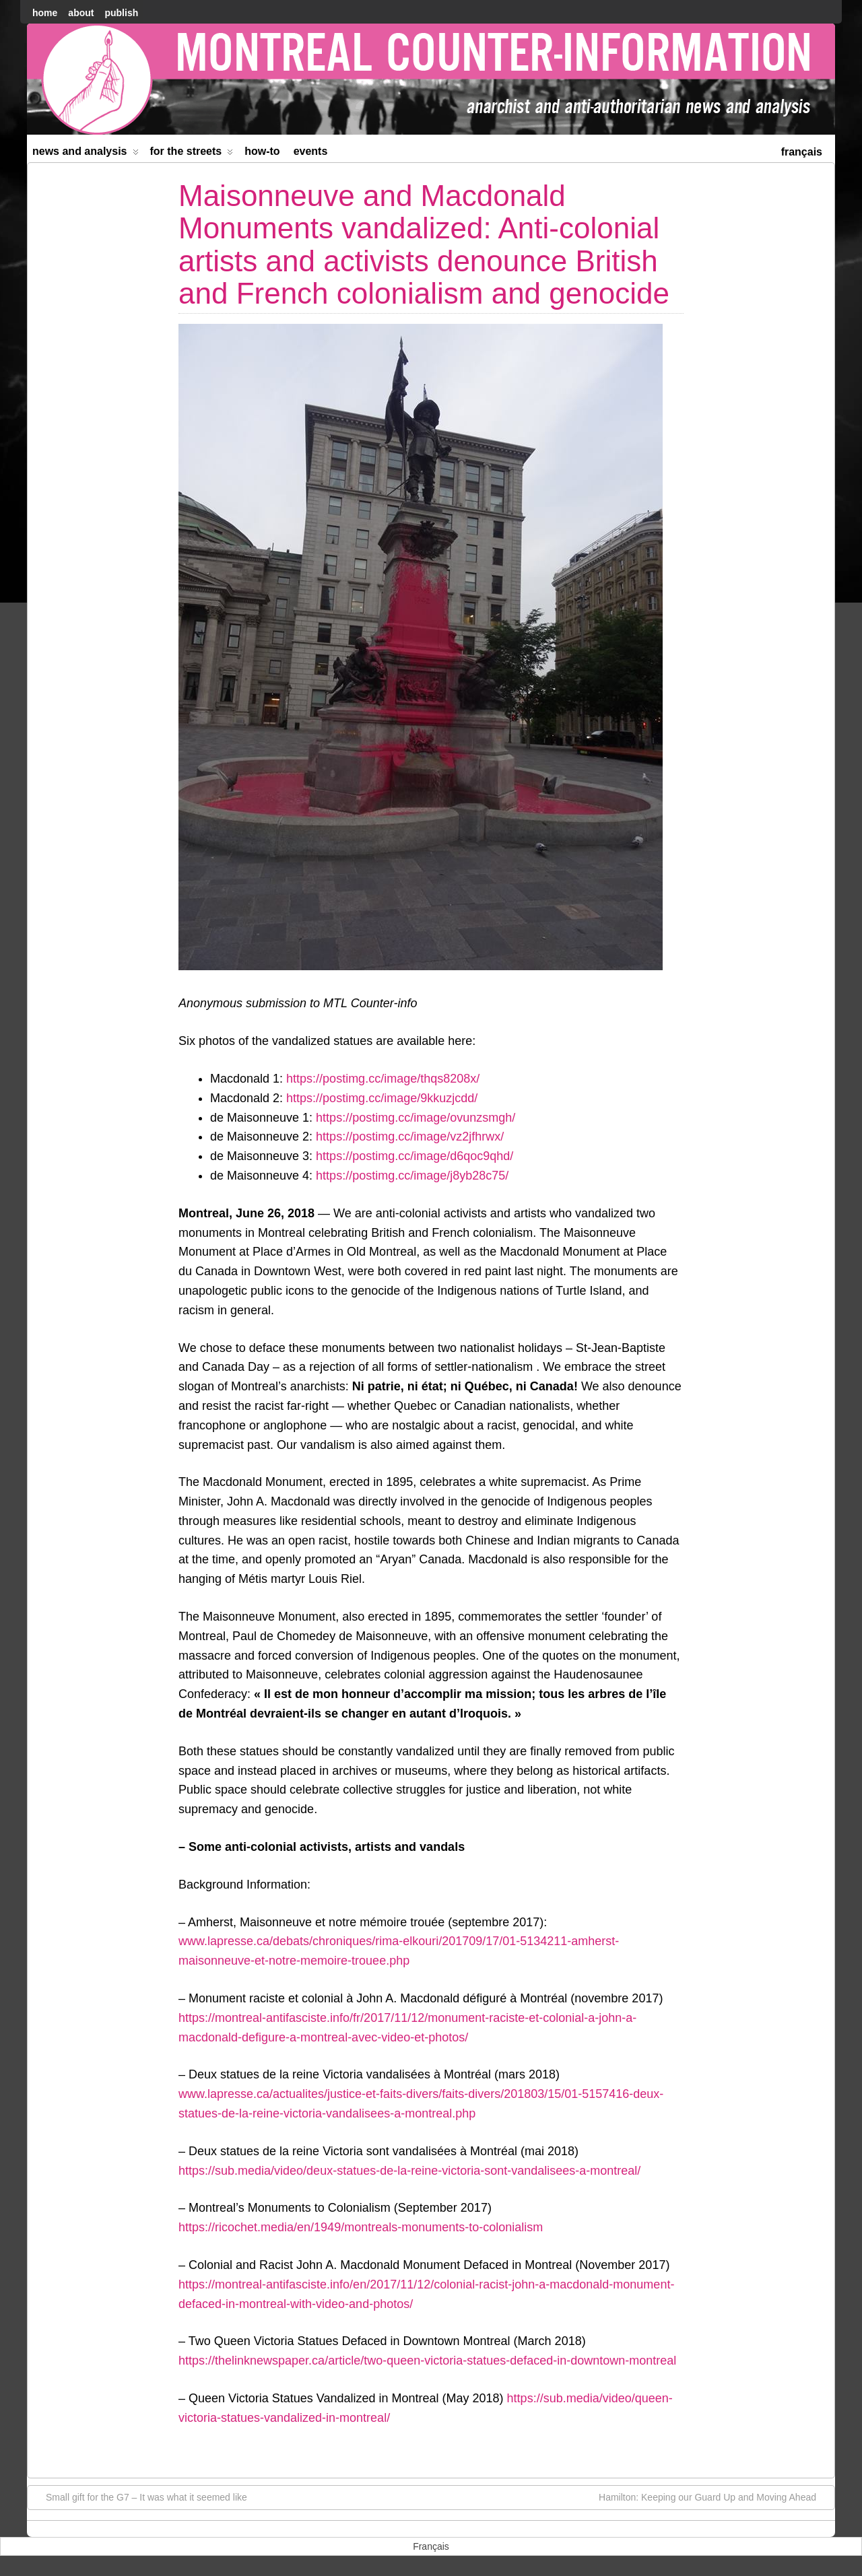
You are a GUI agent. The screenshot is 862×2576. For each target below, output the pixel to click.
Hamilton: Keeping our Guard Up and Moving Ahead (714, 2496)
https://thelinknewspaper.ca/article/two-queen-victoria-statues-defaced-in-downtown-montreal (427, 2360)
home (44, 12)
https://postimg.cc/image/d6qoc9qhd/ (414, 1156)
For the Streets (192, 153)
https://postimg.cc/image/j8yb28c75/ (412, 1175)
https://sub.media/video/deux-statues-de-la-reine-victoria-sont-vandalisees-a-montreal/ (409, 2170)
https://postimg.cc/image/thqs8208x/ (382, 1078)
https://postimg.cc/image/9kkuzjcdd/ (381, 1098)
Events (311, 151)
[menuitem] (802, 150)
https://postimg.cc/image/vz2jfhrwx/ (410, 1136)
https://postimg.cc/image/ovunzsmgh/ (415, 1117)
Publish (121, 12)
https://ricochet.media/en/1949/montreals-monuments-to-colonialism (360, 2227)
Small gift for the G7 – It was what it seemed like (139, 2496)
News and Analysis (85, 153)
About (81, 12)
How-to (261, 151)
